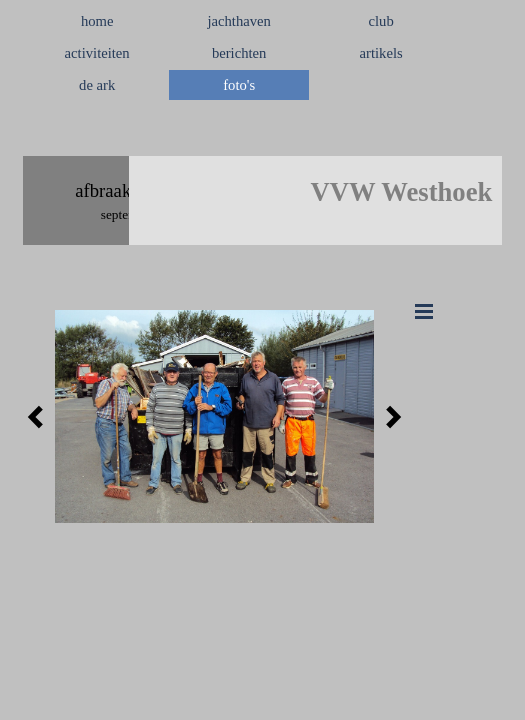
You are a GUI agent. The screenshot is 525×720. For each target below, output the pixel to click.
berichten (239, 53)
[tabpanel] (262, 133)
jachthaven (238, 21)
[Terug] (41, 417)
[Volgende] (388, 417)
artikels (381, 53)
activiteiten (97, 53)
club (381, 21)
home (97, 21)
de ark (97, 85)
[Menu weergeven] (424, 311)
